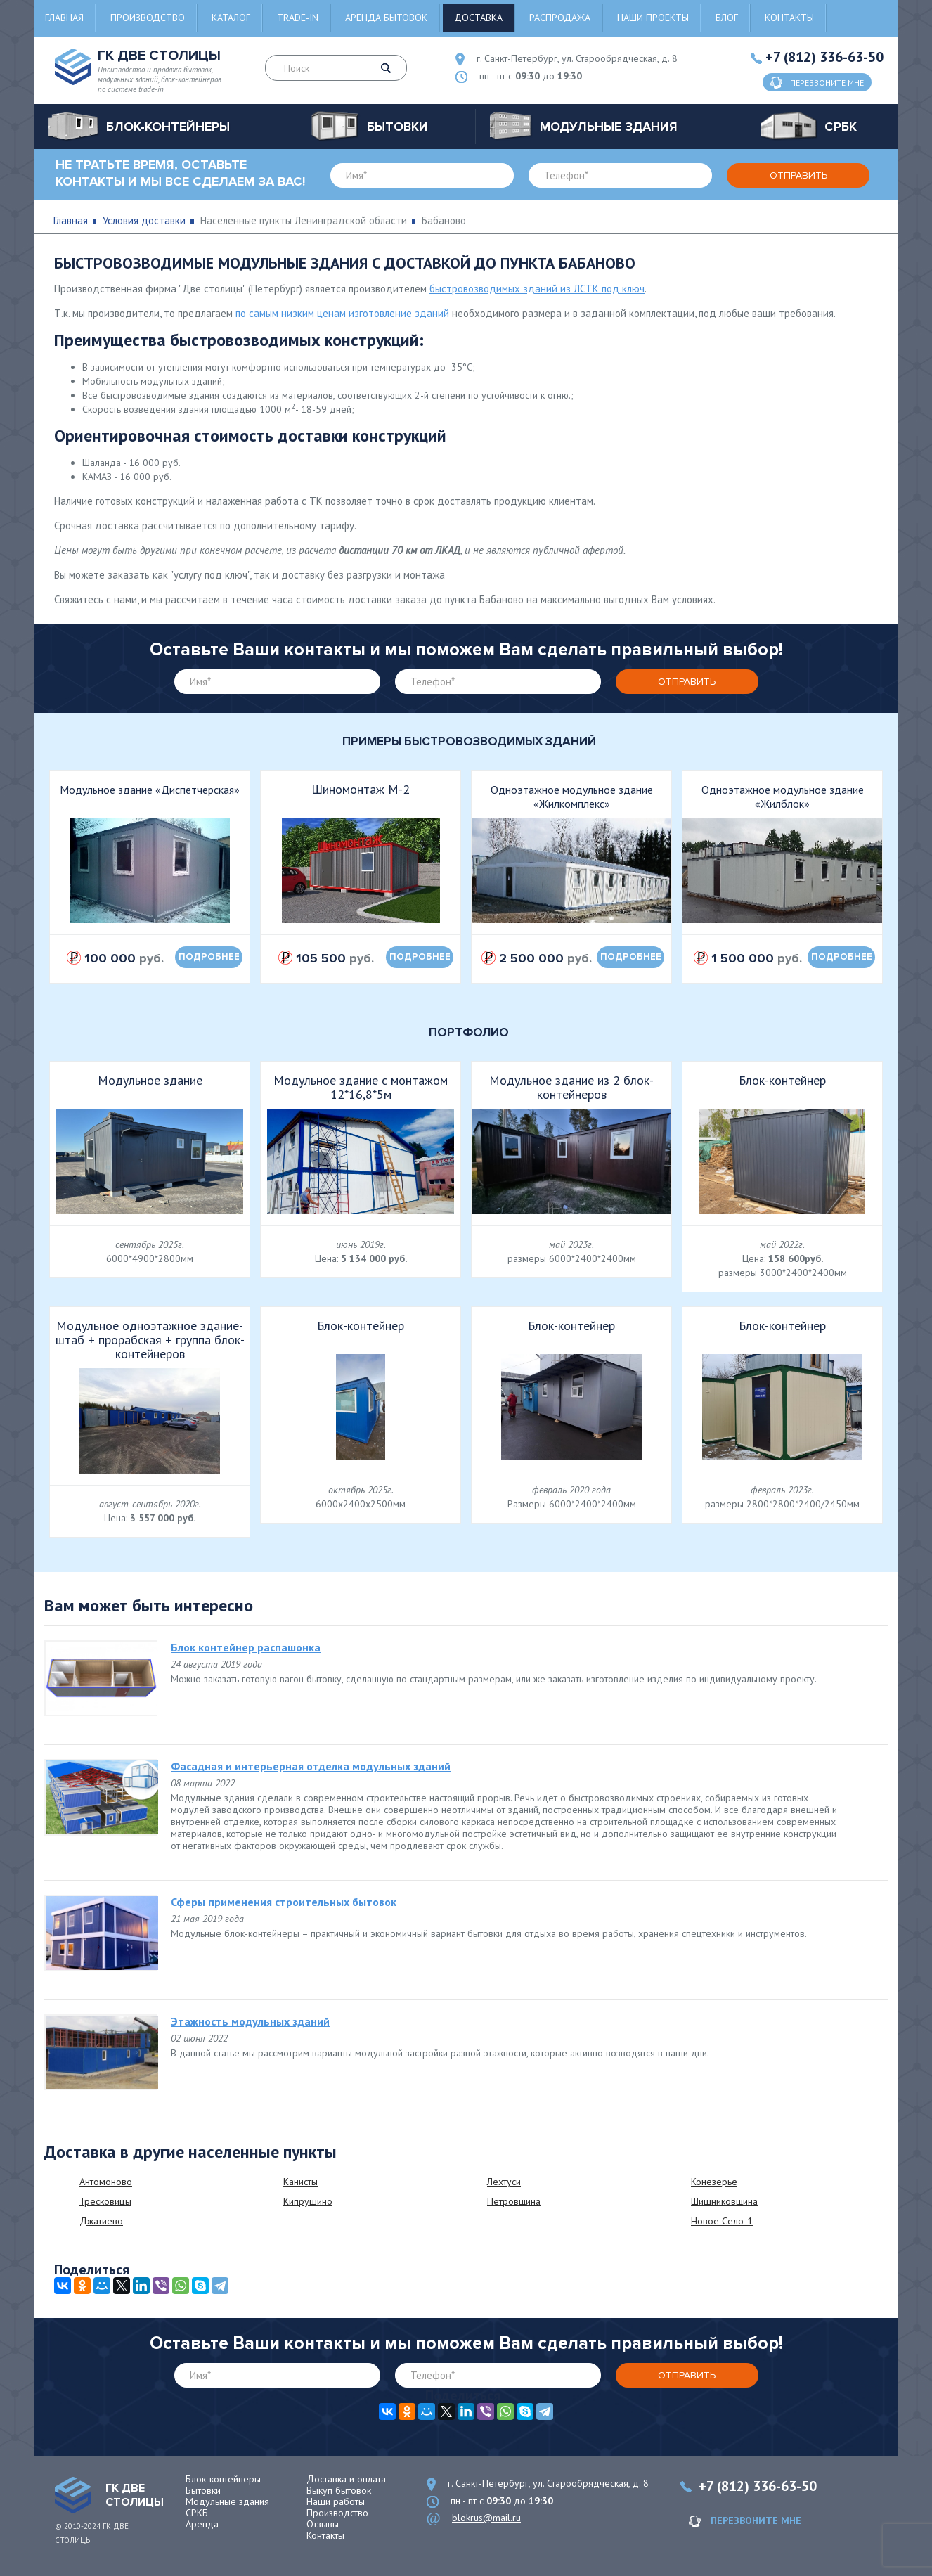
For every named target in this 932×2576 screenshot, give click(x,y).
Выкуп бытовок (338, 2490)
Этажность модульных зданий (250, 2021)
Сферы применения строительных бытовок (283, 1902)
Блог (727, 17)
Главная (64, 17)
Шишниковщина (724, 2201)
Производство (147, 17)
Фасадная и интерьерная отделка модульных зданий (311, 1766)
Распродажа (559, 17)
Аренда (202, 2524)
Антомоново (105, 2181)
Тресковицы (105, 2201)
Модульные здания (227, 2501)
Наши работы (335, 2501)
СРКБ (197, 2512)
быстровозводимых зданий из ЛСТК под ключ (537, 288)
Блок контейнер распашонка (246, 1647)
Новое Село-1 (722, 2221)
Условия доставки (144, 220)
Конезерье (714, 2181)
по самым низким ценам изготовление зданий (342, 313)
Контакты (789, 17)
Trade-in (297, 17)
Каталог (231, 17)
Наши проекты (653, 17)
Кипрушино (307, 2201)
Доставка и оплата (346, 2479)
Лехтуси (504, 2181)
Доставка (478, 17)
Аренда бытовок (386, 17)
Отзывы (322, 2524)
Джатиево (101, 2221)
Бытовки (203, 2490)
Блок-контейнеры (223, 2479)
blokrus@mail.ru (486, 2517)
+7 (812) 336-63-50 (824, 57)
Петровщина (514, 2201)
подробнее (209, 956)
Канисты (300, 2181)
